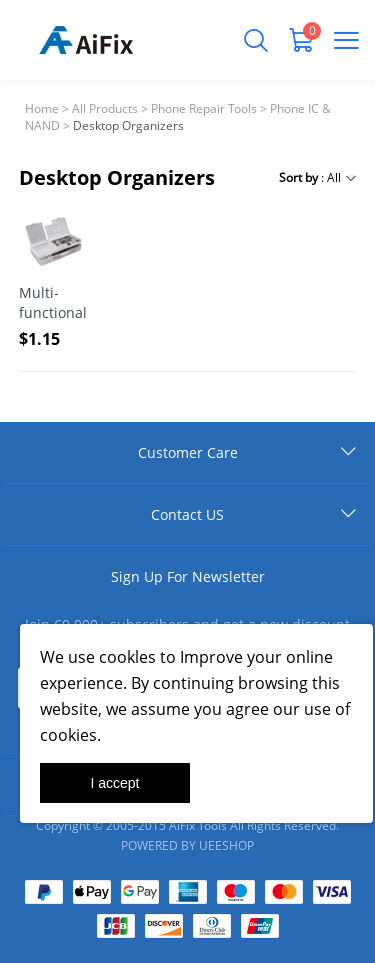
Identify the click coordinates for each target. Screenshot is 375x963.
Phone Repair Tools (204, 108)
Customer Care (188, 452)
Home (42, 108)
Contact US (187, 514)
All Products (105, 108)
